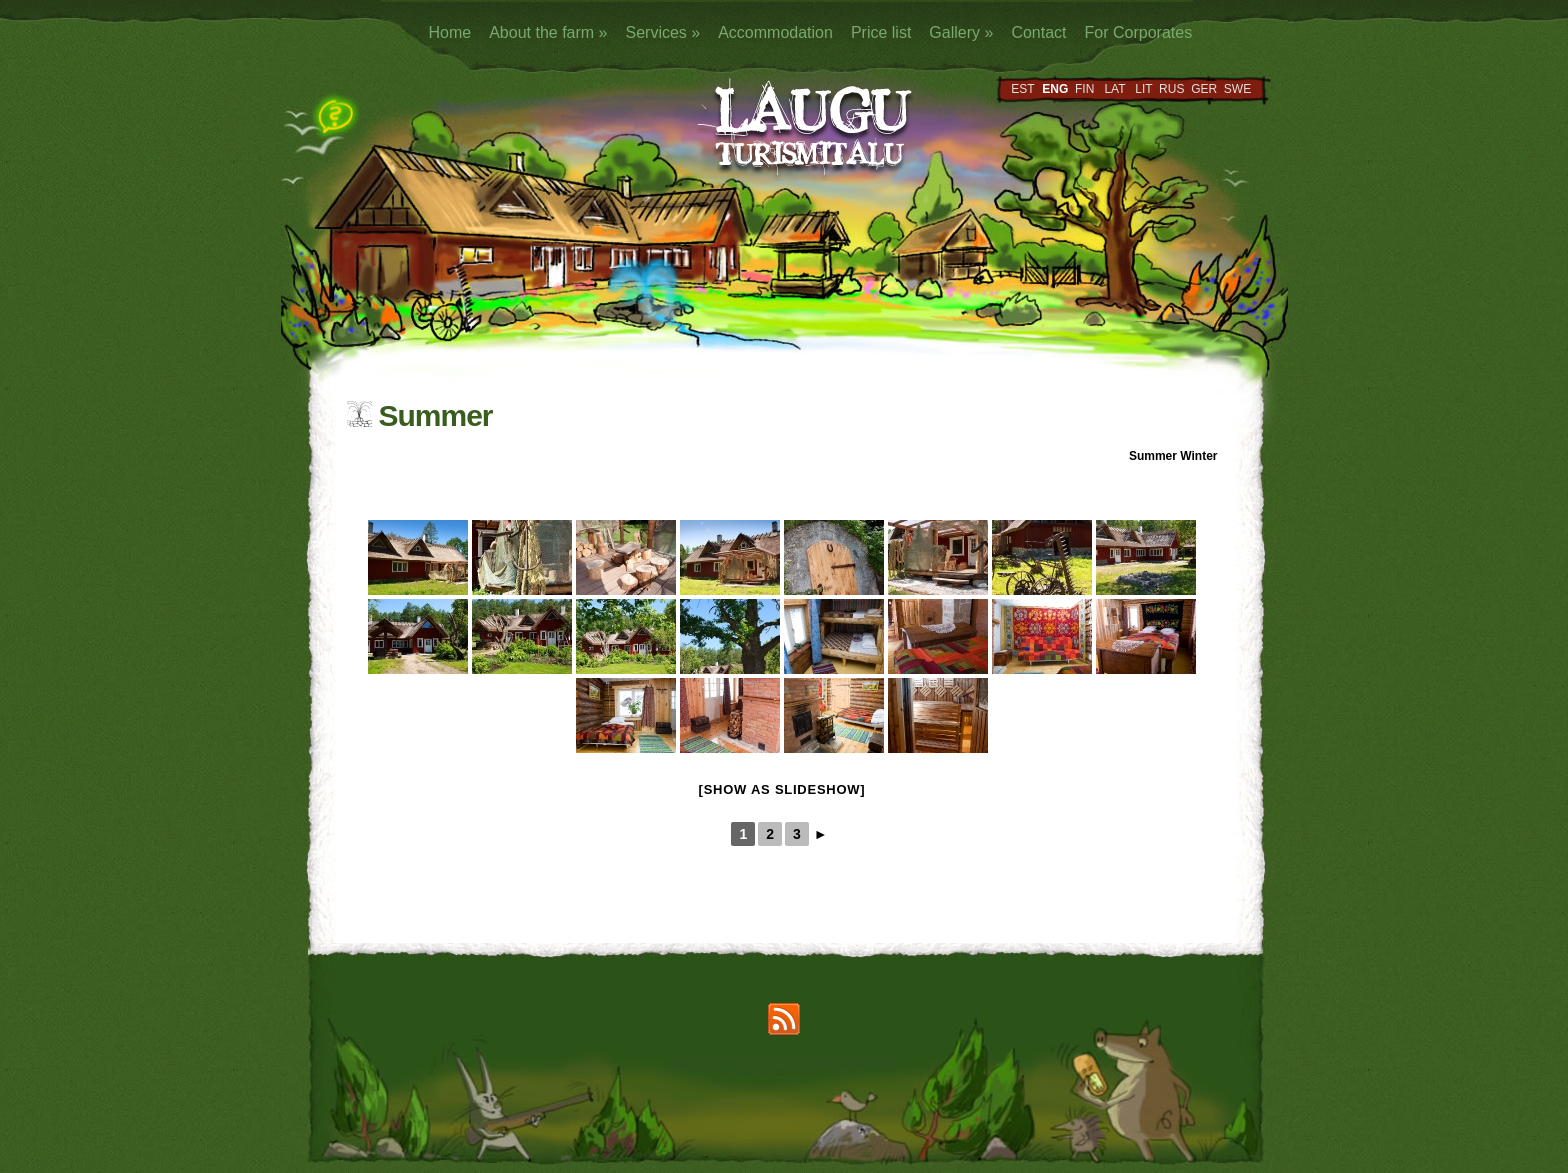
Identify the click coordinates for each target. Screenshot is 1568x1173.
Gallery (961, 32)
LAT (1114, 89)
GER (1204, 89)
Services (662, 32)
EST (1022, 89)
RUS (1171, 89)
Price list (881, 32)
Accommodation (775, 32)
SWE (1237, 89)
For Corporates (1139, 32)
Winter (1198, 456)
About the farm (548, 32)
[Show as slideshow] (782, 789)
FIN (1084, 89)
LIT (1143, 89)
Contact (1038, 32)
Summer (1153, 456)
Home (450, 32)
